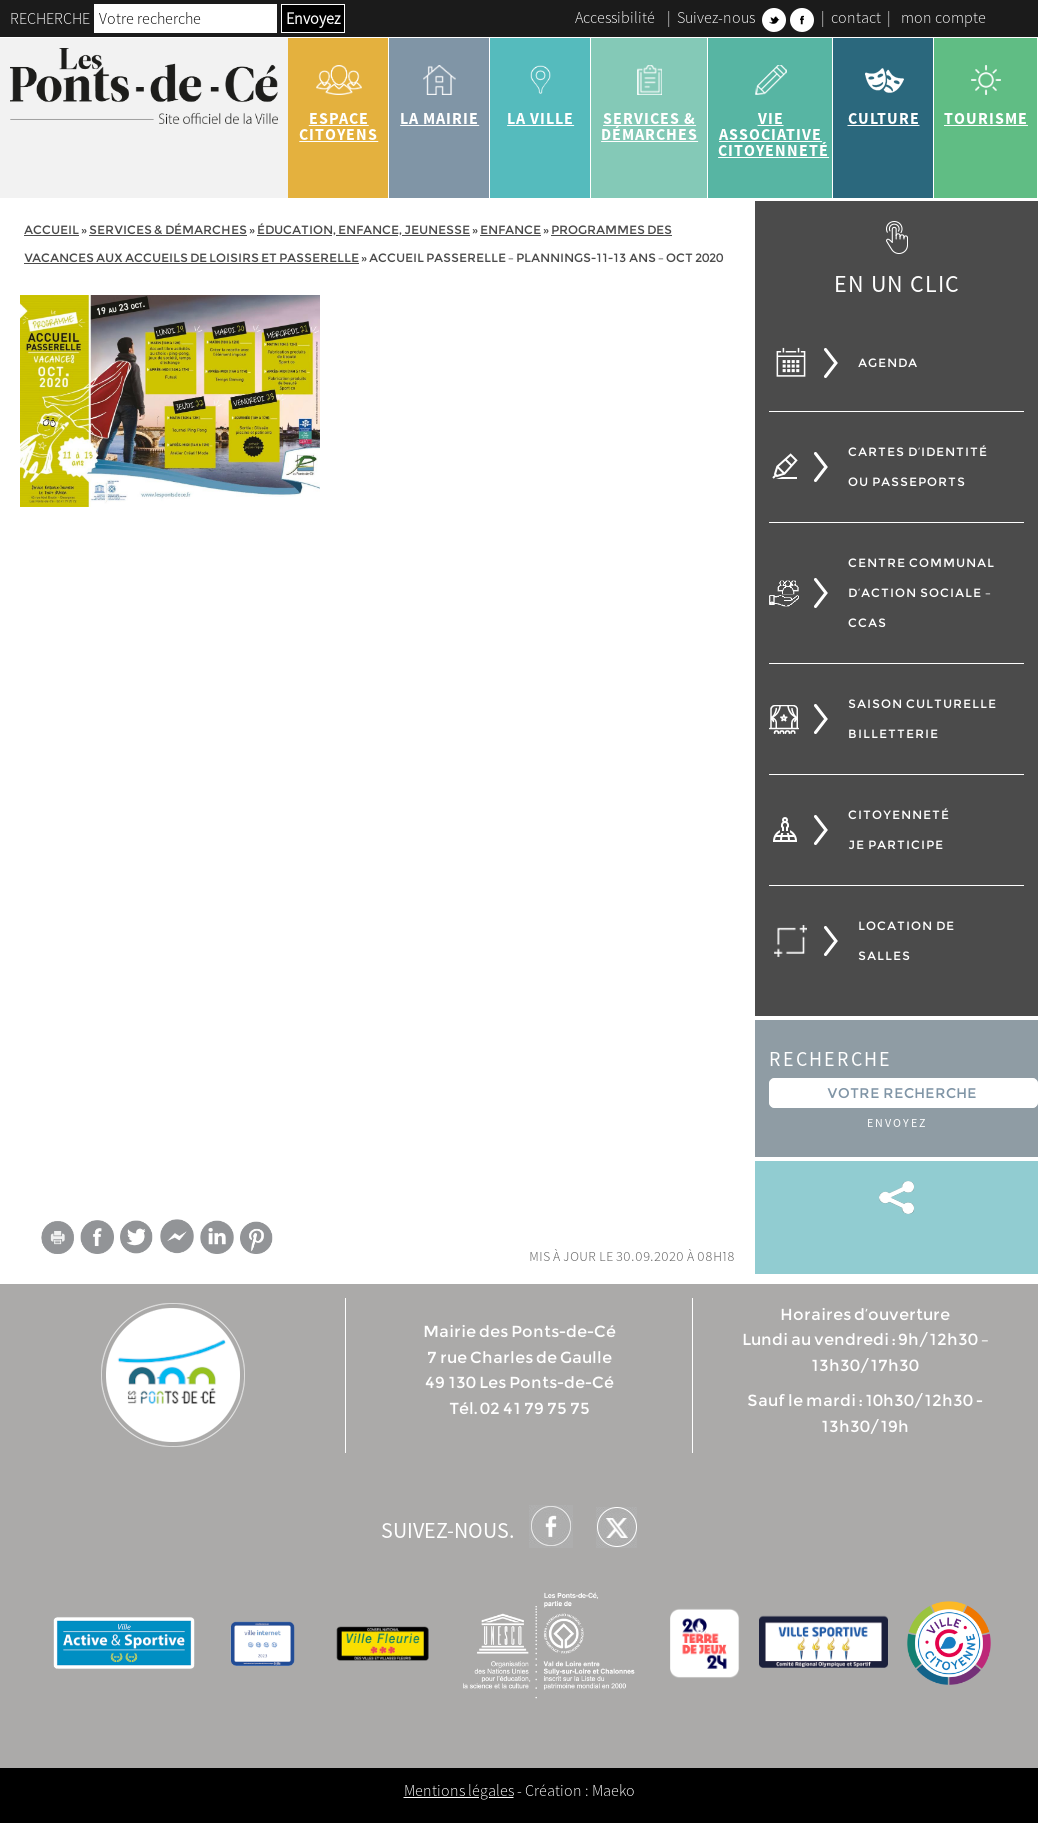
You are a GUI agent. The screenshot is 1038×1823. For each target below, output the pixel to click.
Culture (883, 88)
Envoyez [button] (313, 18)
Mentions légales (459, 1790)
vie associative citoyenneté (773, 104)
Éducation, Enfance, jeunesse (363, 229)
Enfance (510, 229)
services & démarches (649, 96)
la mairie (439, 88)
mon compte (943, 17)
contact (856, 17)
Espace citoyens (338, 96)
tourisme (986, 88)
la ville (540, 88)
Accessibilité (615, 17)
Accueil (51, 229)
